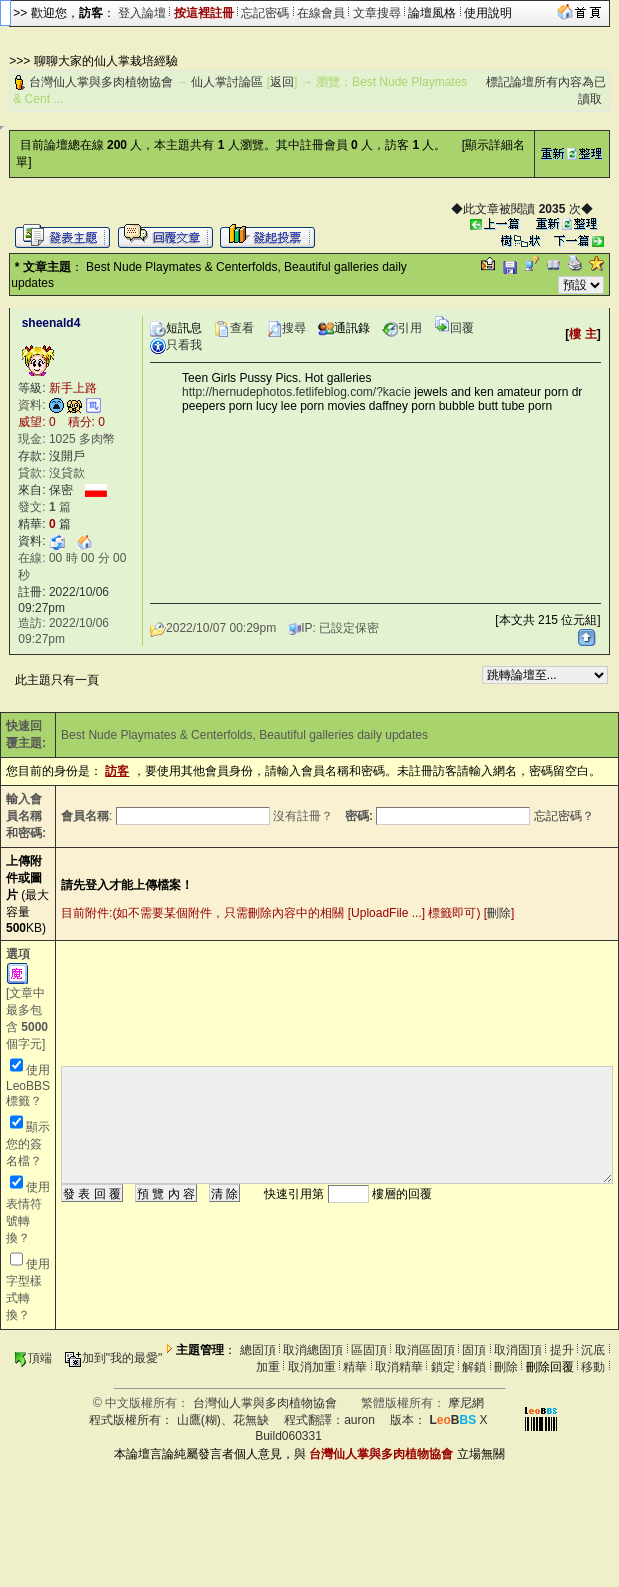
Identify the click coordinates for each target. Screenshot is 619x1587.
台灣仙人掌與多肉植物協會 (101, 82)
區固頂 (369, 1350)
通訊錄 (344, 328)
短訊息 (176, 328)
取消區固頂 (425, 1350)
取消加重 (312, 1367)
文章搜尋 (377, 13)
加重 (268, 1367)
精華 (355, 1367)
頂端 (32, 1358)
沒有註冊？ (303, 816)
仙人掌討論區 (227, 82)
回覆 (454, 328)
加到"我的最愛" (113, 1358)
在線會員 (321, 13)
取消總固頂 (313, 1350)
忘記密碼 (265, 13)
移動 (593, 1367)
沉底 (593, 1350)
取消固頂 (518, 1350)
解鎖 (474, 1367)
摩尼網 (466, 1403)
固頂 (474, 1350)
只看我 (176, 345)
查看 (234, 328)
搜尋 (286, 328)
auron (359, 1420)
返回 (282, 82)
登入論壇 (142, 13)
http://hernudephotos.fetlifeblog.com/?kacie (296, 392)
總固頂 (258, 1350)
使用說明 (488, 13)
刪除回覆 (550, 1367)
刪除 (499, 913)
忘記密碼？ (564, 816)
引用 (402, 328)
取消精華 (399, 1367)
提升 (562, 1350)
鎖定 (443, 1367)
